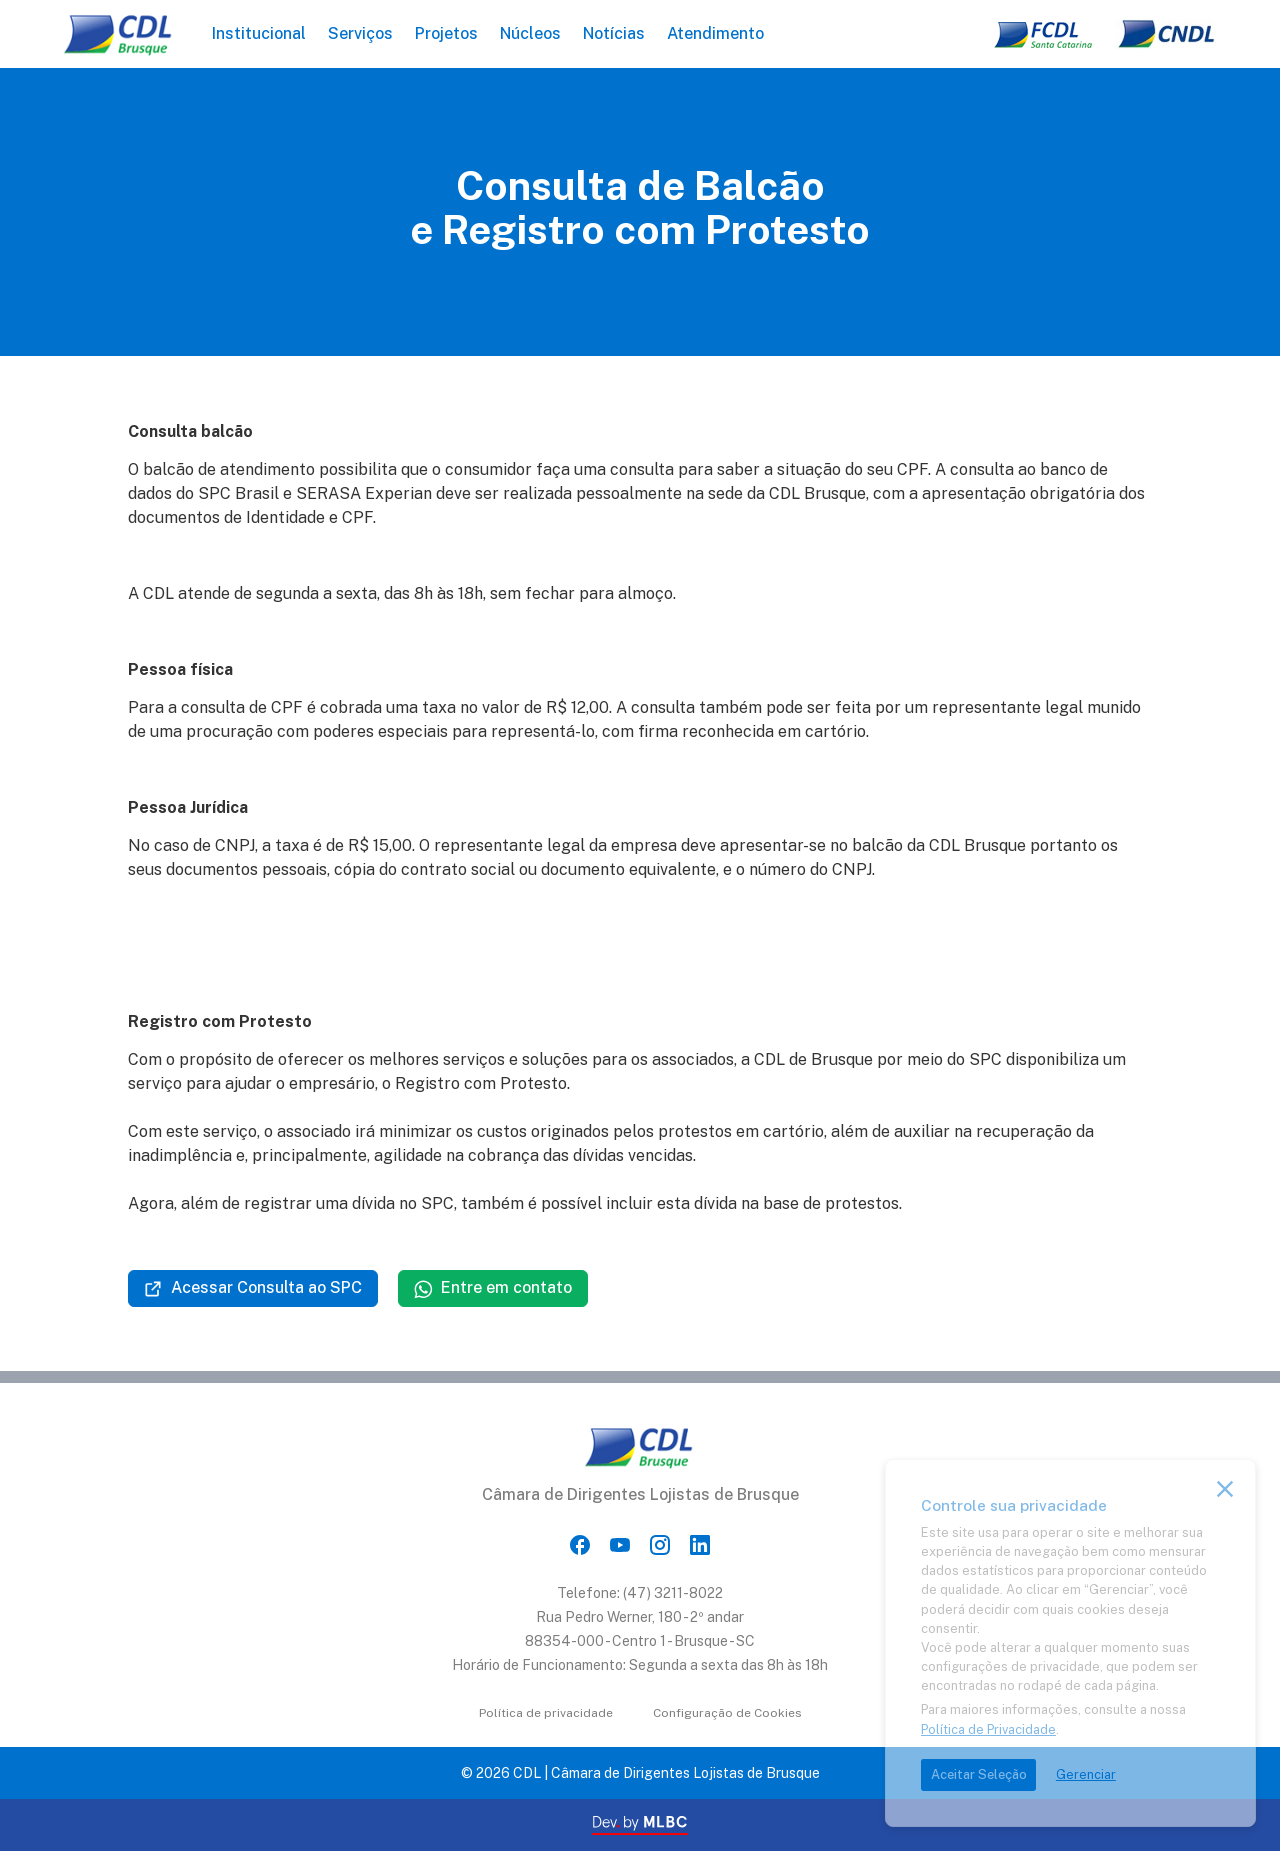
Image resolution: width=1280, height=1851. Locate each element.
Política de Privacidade (988, 1729)
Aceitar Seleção (979, 1774)
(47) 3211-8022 (673, 1593)
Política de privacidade (546, 1713)
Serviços (360, 33)
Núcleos (530, 33)
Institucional (259, 33)
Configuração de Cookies (727, 1713)
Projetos (446, 33)
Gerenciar (1086, 1774)
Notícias (614, 33)
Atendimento (715, 33)
